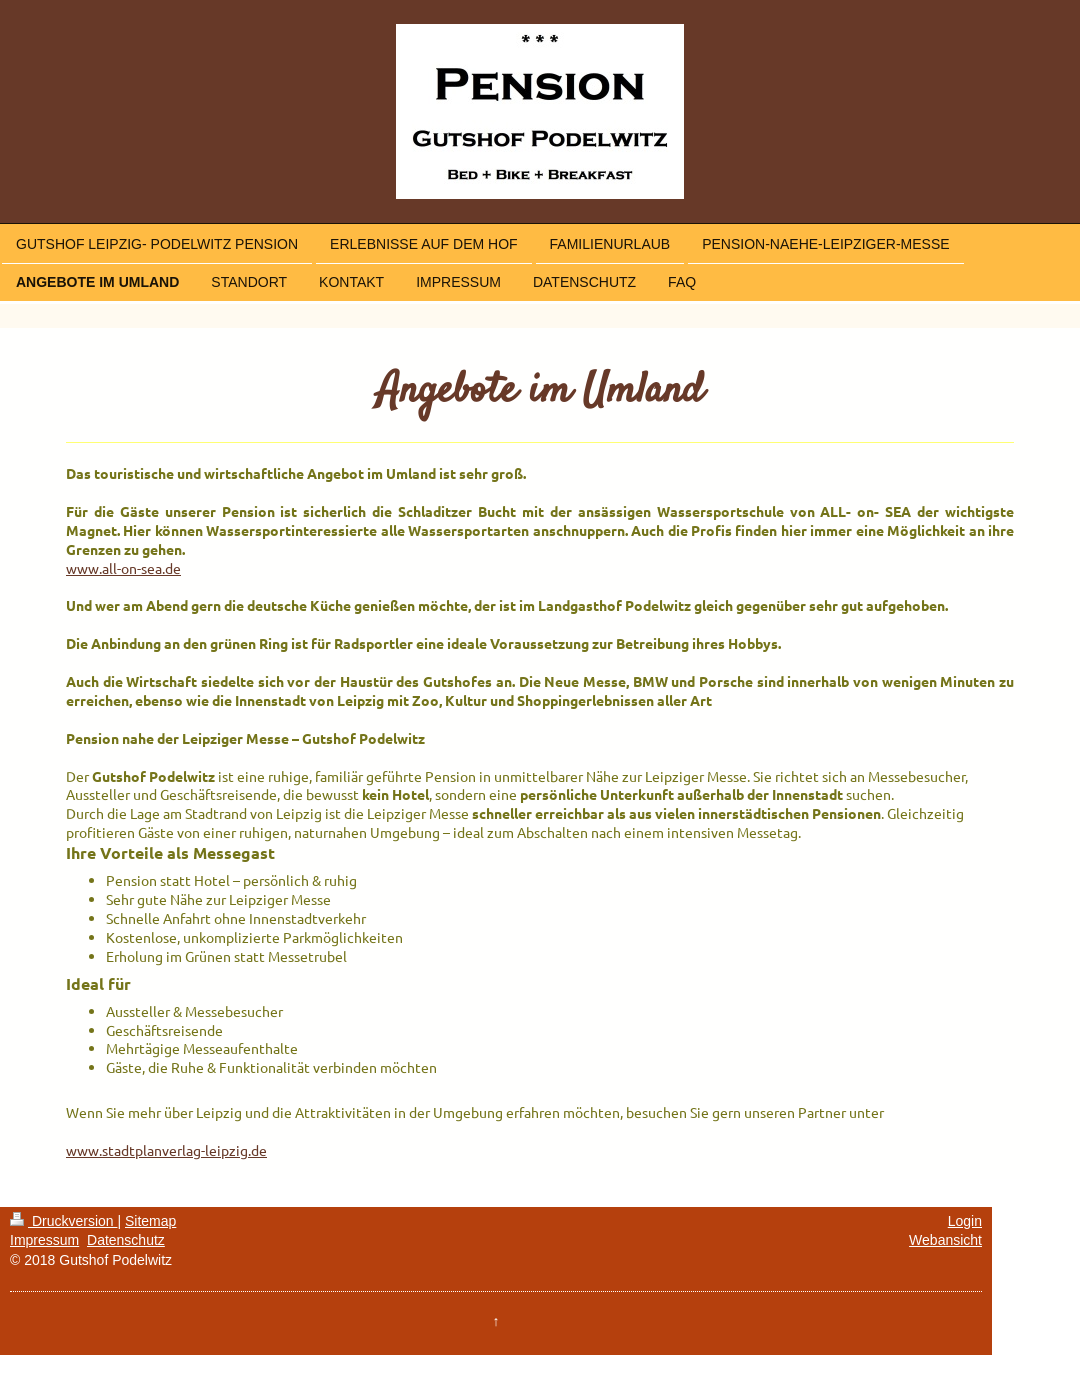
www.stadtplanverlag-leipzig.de (166, 1150)
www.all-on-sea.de (123, 568)
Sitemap (150, 1221)
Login (965, 1221)
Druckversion (63, 1221)
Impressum (44, 1240)
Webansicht (945, 1240)
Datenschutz (126, 1240)
